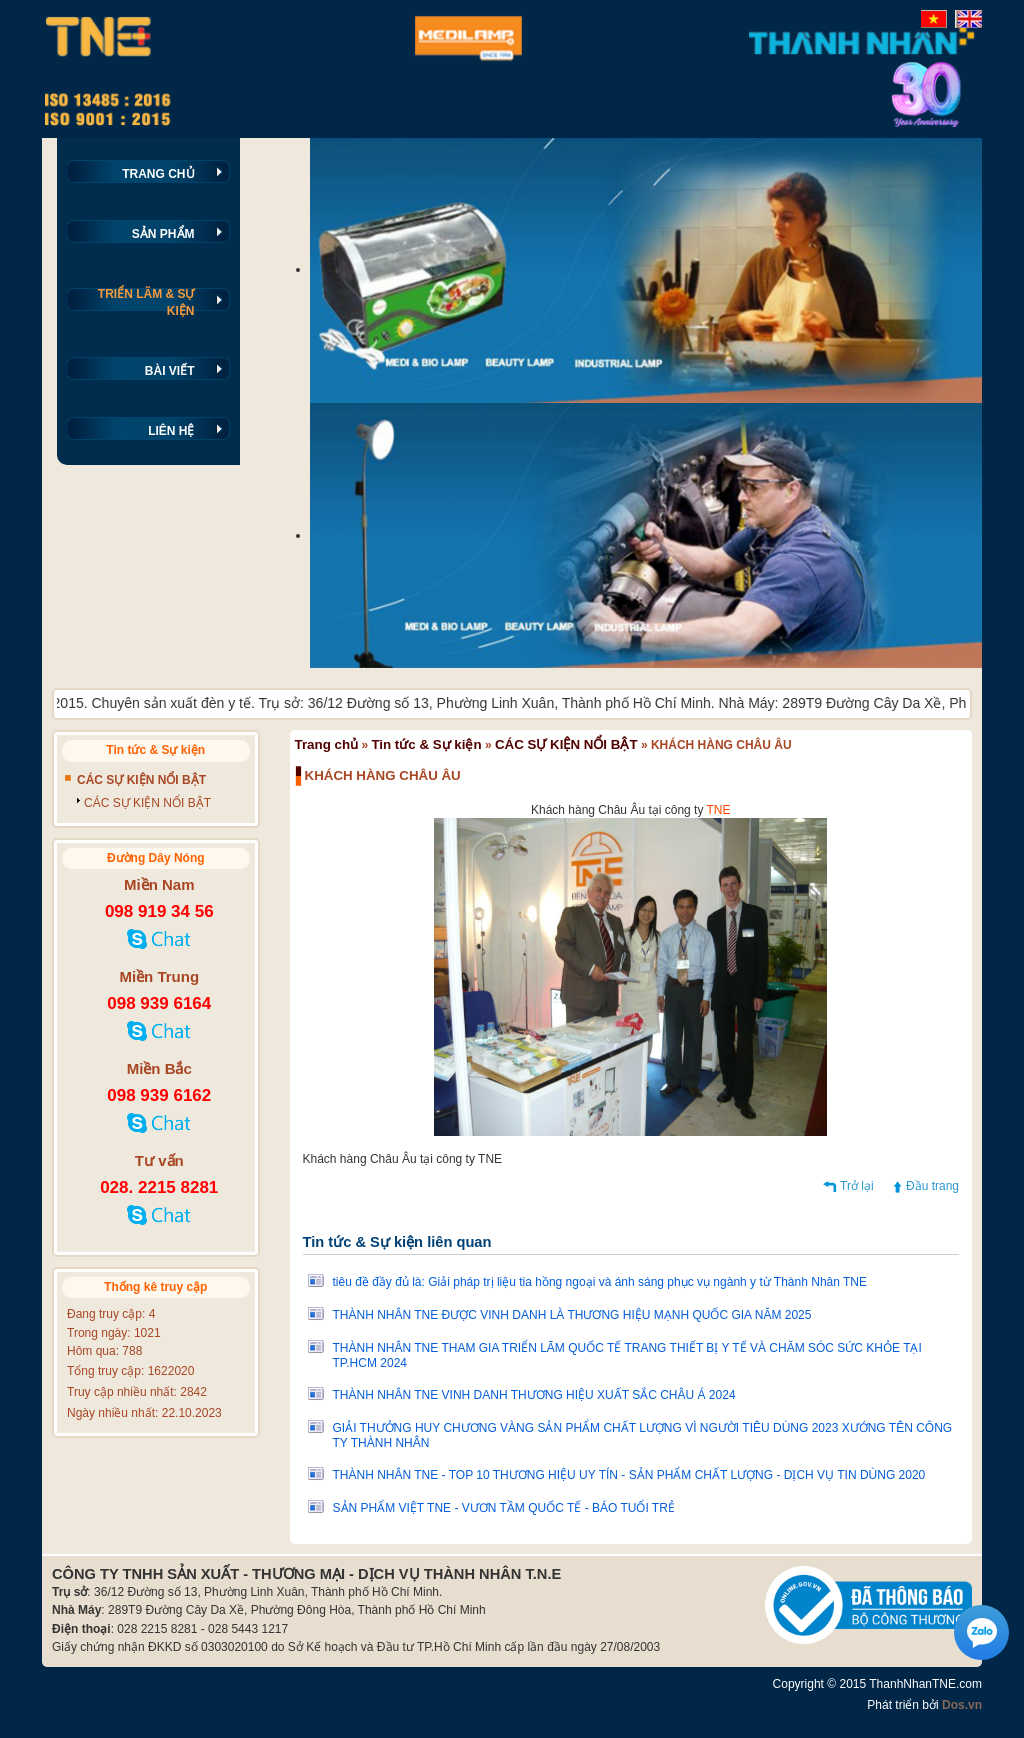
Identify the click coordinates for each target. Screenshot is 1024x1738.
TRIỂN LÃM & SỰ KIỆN (146, 302)
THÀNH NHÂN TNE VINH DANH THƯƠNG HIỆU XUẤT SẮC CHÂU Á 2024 (534, 1395)
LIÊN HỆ (171, 431)
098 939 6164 (159, 1003)
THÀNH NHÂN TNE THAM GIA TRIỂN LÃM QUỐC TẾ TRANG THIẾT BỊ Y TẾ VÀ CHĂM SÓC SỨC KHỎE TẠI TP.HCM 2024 (627, 1355)
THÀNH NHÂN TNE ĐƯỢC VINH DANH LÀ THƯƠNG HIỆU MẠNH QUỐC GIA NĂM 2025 (572, 1315)
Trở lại (857, 1186)
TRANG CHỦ (158, 174)
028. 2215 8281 (159, 1187)
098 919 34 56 (159, 911)
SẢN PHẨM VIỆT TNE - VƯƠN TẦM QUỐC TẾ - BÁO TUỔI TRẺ (504, 1508)
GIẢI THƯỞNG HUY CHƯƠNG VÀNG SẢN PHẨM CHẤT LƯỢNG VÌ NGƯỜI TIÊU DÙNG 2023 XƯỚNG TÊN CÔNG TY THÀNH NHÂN (643, 1435)
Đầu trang (932, 1186)
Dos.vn (962, 1705)
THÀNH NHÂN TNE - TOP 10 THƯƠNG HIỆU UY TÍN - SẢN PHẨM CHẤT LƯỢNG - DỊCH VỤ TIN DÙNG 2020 (629, 1475)
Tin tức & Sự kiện (426, 744)
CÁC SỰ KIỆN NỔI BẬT (566, 744)
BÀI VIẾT (170, 371)
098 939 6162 (159, 1095)
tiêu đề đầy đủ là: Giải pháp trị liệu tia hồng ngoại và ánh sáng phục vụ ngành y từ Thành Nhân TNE (600, 1282)
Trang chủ (327, 744)
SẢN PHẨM (163, 234)
